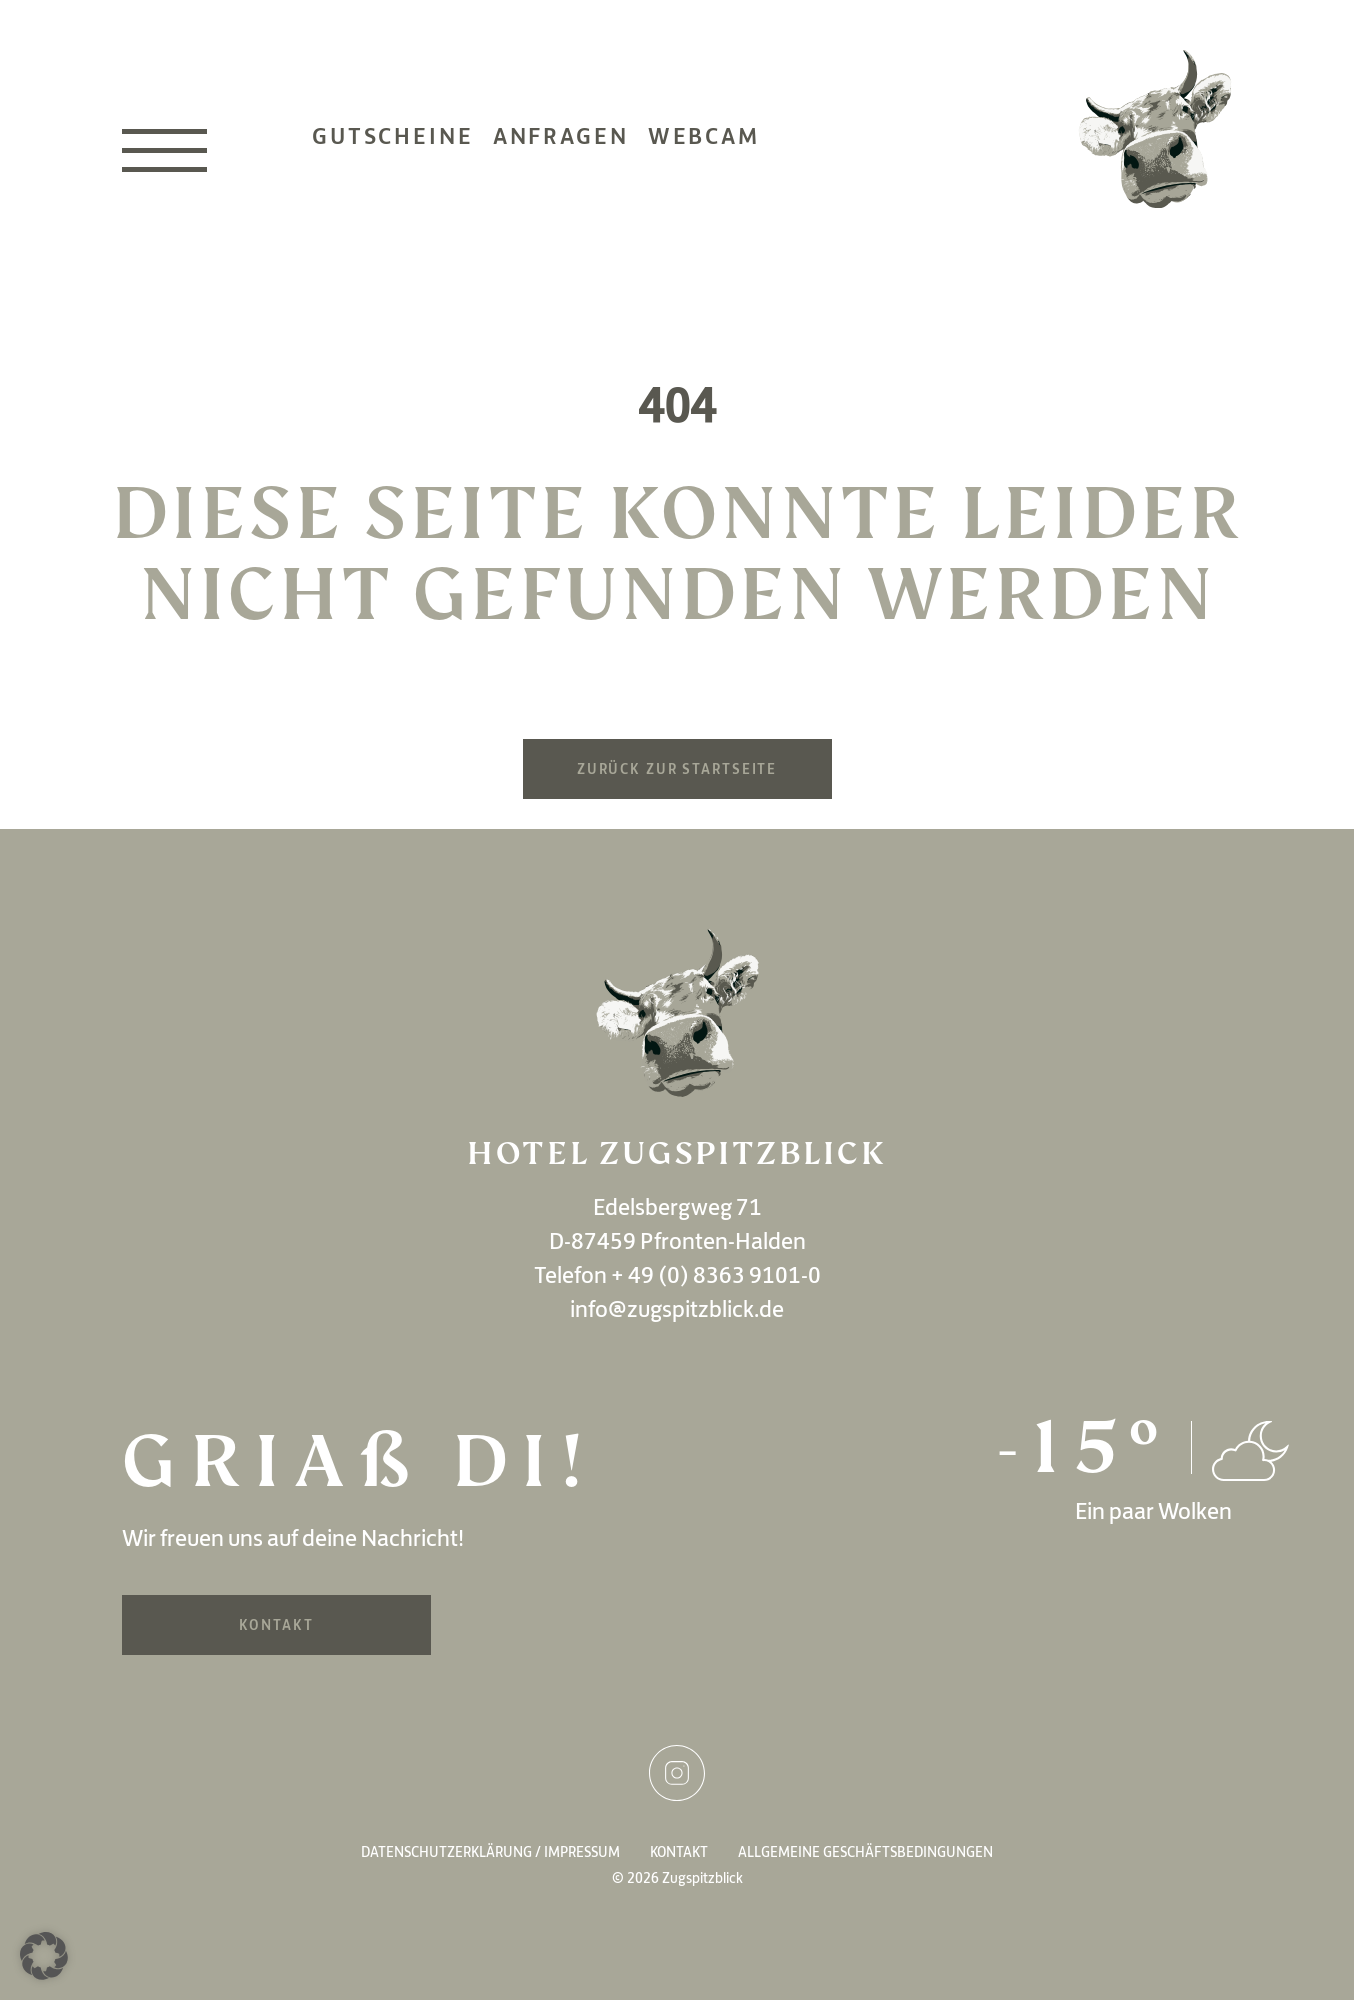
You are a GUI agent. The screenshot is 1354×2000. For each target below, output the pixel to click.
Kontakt (276, 1625)
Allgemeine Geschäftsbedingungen (865, 1852)
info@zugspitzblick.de (677, 1308)
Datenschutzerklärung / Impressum (490, 1852)
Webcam (704, 136)
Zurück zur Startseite (677, 769)
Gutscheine (393, 136)
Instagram (677, 1773)
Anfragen (561, 136)
